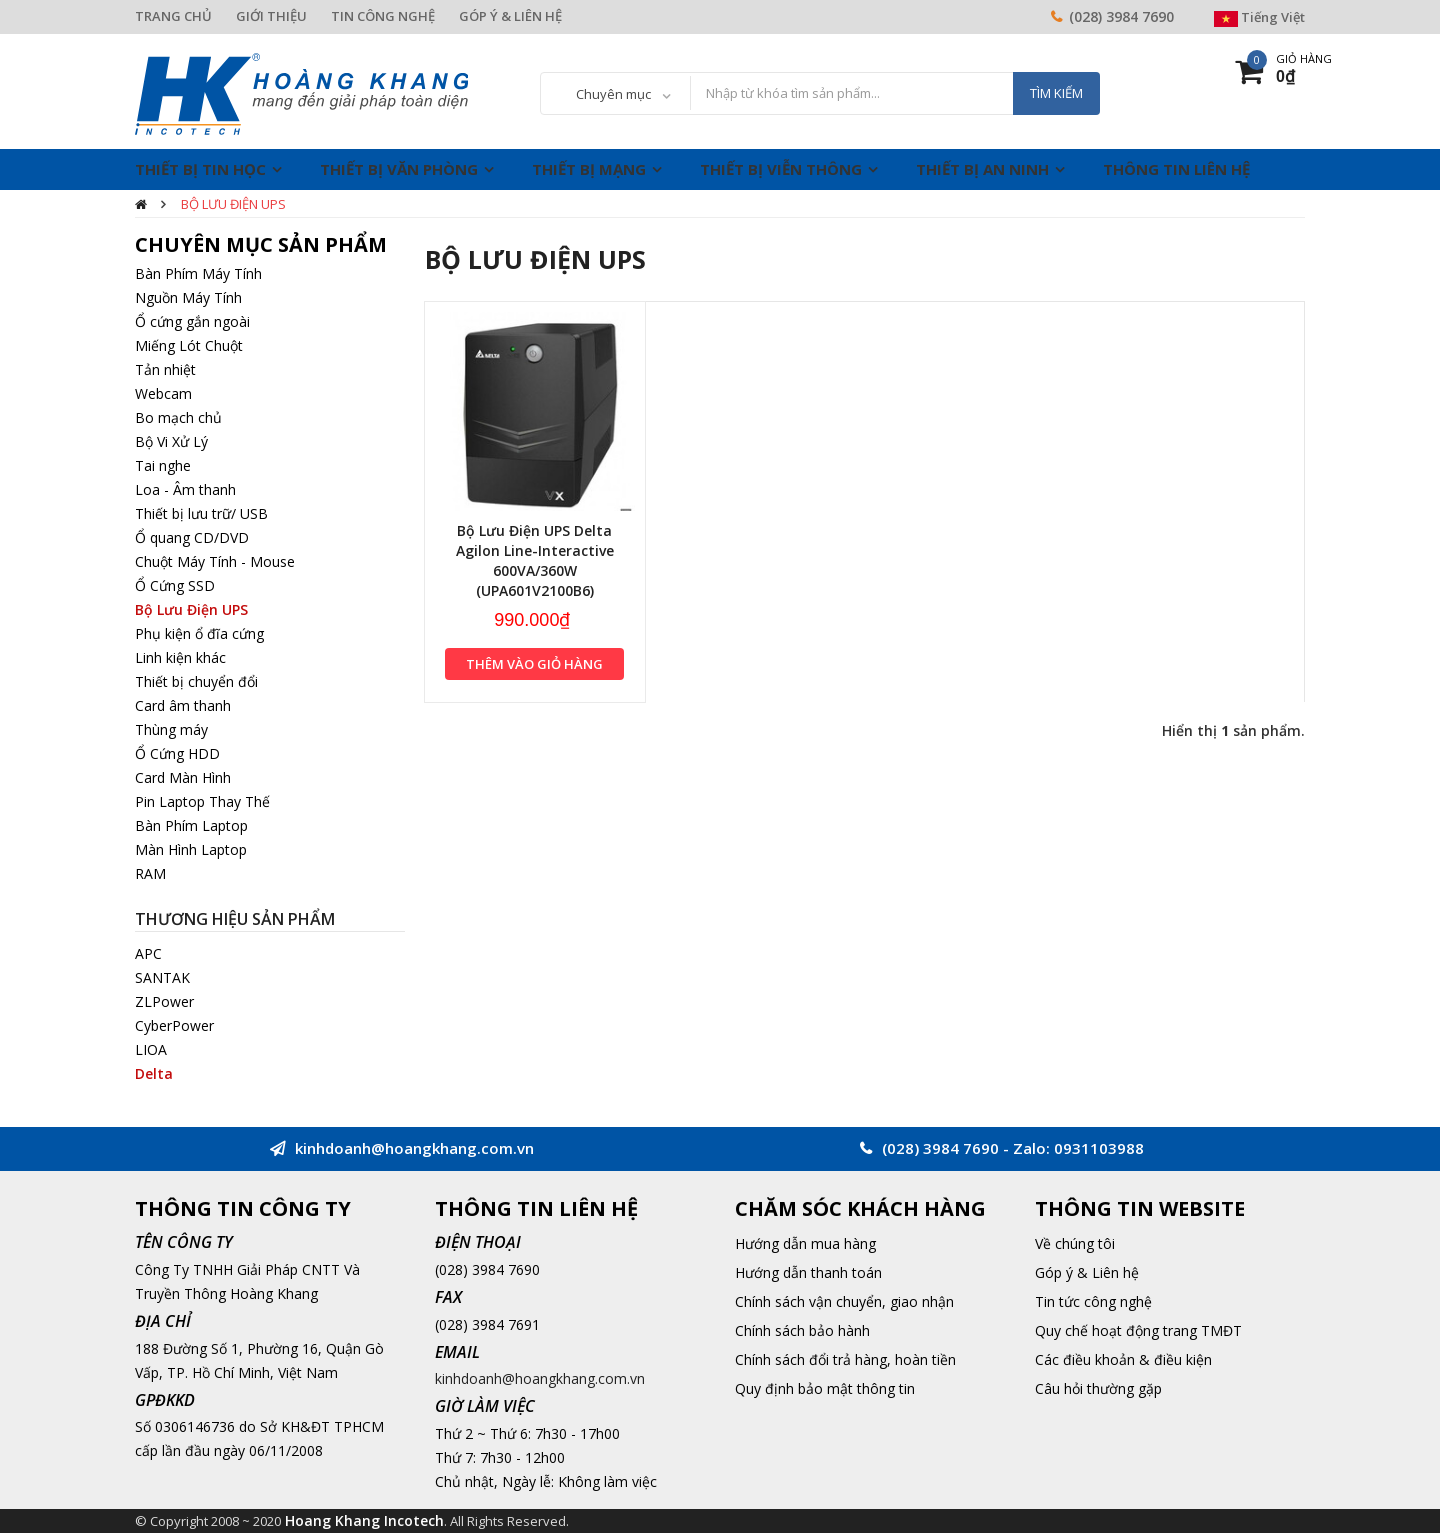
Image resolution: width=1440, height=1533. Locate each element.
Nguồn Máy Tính (188, 297)
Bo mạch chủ (178, 417)
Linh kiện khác (180, 657)
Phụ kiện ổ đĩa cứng (199, 633)
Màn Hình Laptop (191, 849)
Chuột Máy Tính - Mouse (215, 561)
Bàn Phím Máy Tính (198, 273)
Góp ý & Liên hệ (1087, 1272)
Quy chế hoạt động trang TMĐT (1138, 1330)
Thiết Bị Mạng (589, 169)
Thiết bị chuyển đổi (196, 681)
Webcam (163, 393)
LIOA (151, 1049)
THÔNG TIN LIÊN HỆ (1176, 169)
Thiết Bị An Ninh (982, 169)
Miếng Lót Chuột (189, 345)
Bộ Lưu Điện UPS (233, 204)
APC (148, 953)
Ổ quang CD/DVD (192, 537)
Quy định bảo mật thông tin (825, 1388)
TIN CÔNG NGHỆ (383, 16)
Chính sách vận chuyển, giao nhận (844, 1301)
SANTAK (162, 977)
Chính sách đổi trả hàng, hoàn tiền (845, 1359)
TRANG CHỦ (173, 16)
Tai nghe (163, 465)
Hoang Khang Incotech (364, 1520)
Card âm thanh (183, 705)
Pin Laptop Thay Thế (202, 801)
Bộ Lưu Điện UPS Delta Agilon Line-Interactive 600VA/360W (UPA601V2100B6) (535, 560)
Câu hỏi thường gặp (1098, 1388)
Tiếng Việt (1259, 17)
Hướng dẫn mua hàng (805, 1243)
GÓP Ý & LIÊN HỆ (510, 16)
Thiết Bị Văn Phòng (399, 169)
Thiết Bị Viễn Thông (781, 169)
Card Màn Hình (183, 777)
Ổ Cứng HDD (177, 753)
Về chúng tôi (1075, 1243)
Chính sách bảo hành (802, 1330)
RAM (150, 873)
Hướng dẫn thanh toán (808, 1272)
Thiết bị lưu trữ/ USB (201, 513)
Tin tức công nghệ (1093, 1301)
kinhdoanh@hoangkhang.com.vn (540, 1378)
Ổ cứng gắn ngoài (192, 321)
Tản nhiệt (165, 369)
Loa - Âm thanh (185, 489)
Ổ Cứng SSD (175, 585)
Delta (154, 1073)
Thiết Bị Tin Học (200, 169)
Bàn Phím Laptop (191, 825)
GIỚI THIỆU (271, 16)
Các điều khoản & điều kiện (1123, 1359)
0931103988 (1099, 1148)
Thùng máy (171, 729)
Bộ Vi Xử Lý (171, 441)
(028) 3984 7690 (1121, 16)
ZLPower (164, 1001)
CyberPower (174, 1025)
